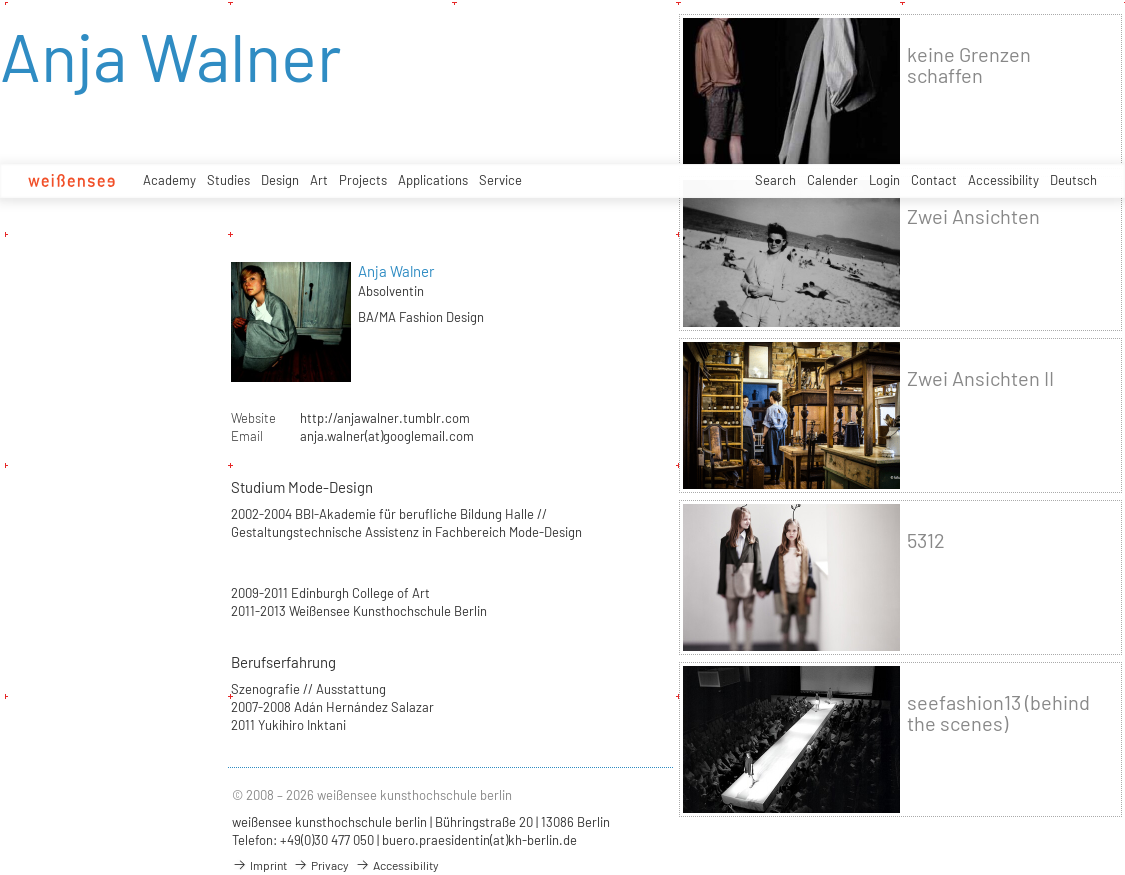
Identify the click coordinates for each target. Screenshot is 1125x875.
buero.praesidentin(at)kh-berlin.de (479, 840)
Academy (169, 180)
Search (775, 180)
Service (500, 180)
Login (884, 180)
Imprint (259, 865)
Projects (363, 180)
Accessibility (1003, 180)
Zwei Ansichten (973, 216)
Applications (433, 180)
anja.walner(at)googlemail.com (387, 436)
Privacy (321, 865)
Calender (832, 180)
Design (280, 180)
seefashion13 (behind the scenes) (998, 713)
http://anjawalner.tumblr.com (385, 418)
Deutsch (1073, 180)
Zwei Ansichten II (980, 378)
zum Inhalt (0, 0)
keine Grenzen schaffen (969, 65)
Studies (228, 180)
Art (319, 180)
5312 (926, 540)
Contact (934, 180)
